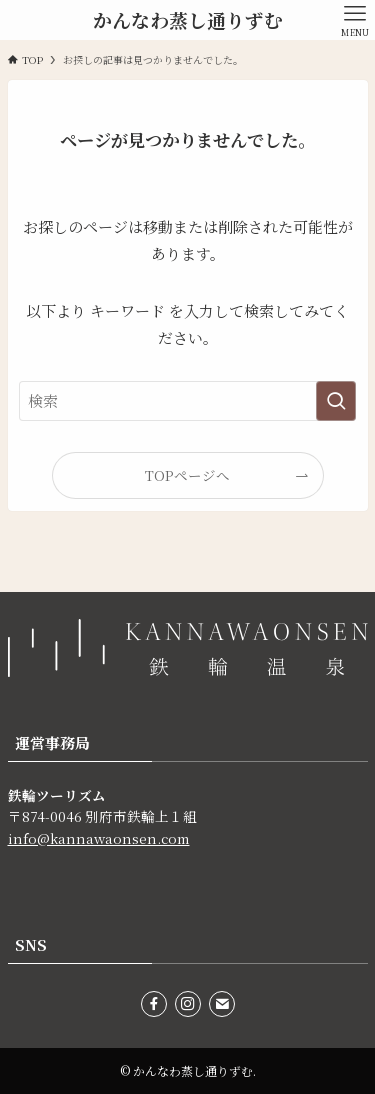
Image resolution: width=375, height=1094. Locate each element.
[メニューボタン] (355, 20)
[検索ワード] (188, 401)
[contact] (222, 1004)
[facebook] (154, 1004)
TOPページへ (187, 475)
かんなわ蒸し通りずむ (188, 20)
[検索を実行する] (336, 401)
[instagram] (188, 1004)
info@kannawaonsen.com (99, 838)
